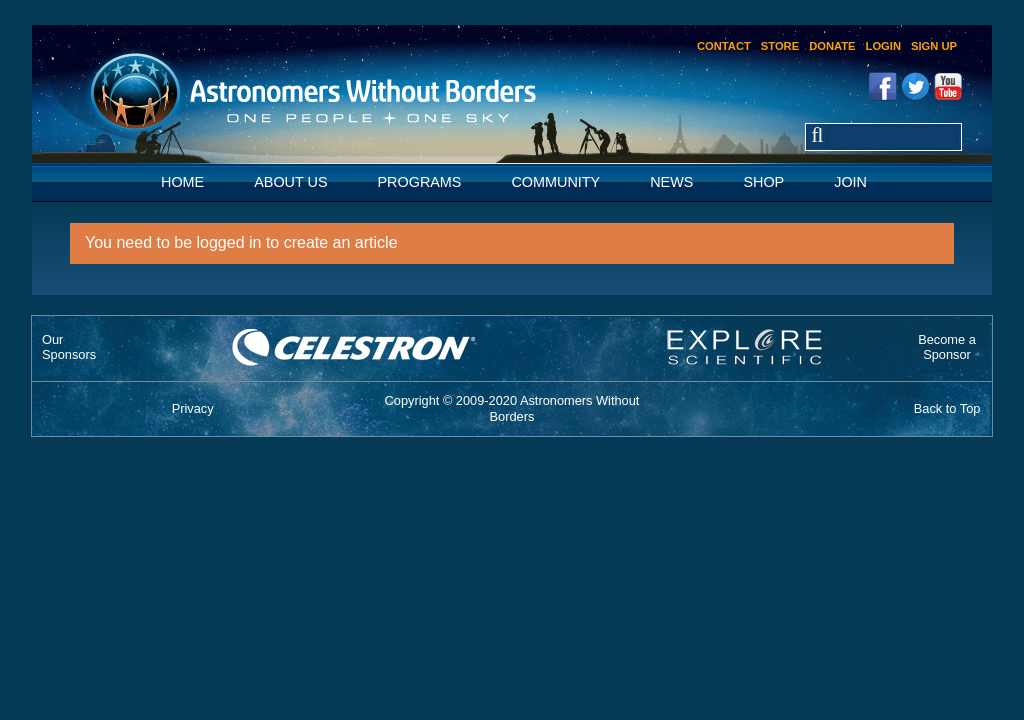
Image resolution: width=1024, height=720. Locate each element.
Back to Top (947, 408)
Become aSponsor (947, 347)
